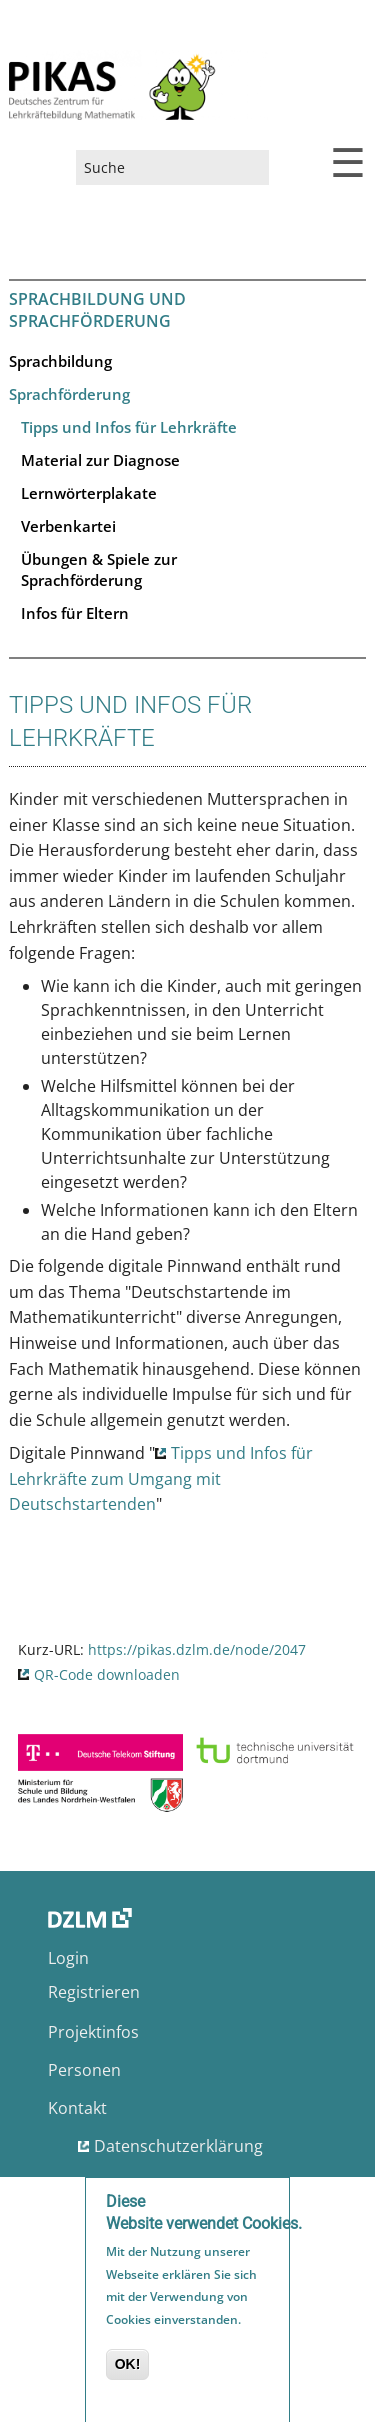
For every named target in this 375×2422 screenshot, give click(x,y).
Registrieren (94, 1992)
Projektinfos (93, 2032)
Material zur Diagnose (100, 460)
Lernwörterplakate (89, 493)
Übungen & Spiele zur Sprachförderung (99, 569)
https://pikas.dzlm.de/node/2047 (197, 1649)
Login (68, 1958)
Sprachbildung (60, 361)
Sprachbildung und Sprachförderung (97, 310)
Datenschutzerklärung (178, 2146)
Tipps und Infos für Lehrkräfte (129, 427)
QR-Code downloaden (107, 1674)
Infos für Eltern (75, 613)
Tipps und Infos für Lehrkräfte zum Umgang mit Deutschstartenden (161, 1478)
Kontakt (77, 2108)
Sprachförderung (69, 394)
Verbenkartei (68, 526)
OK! (128, 2370)
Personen (84, 2070)
